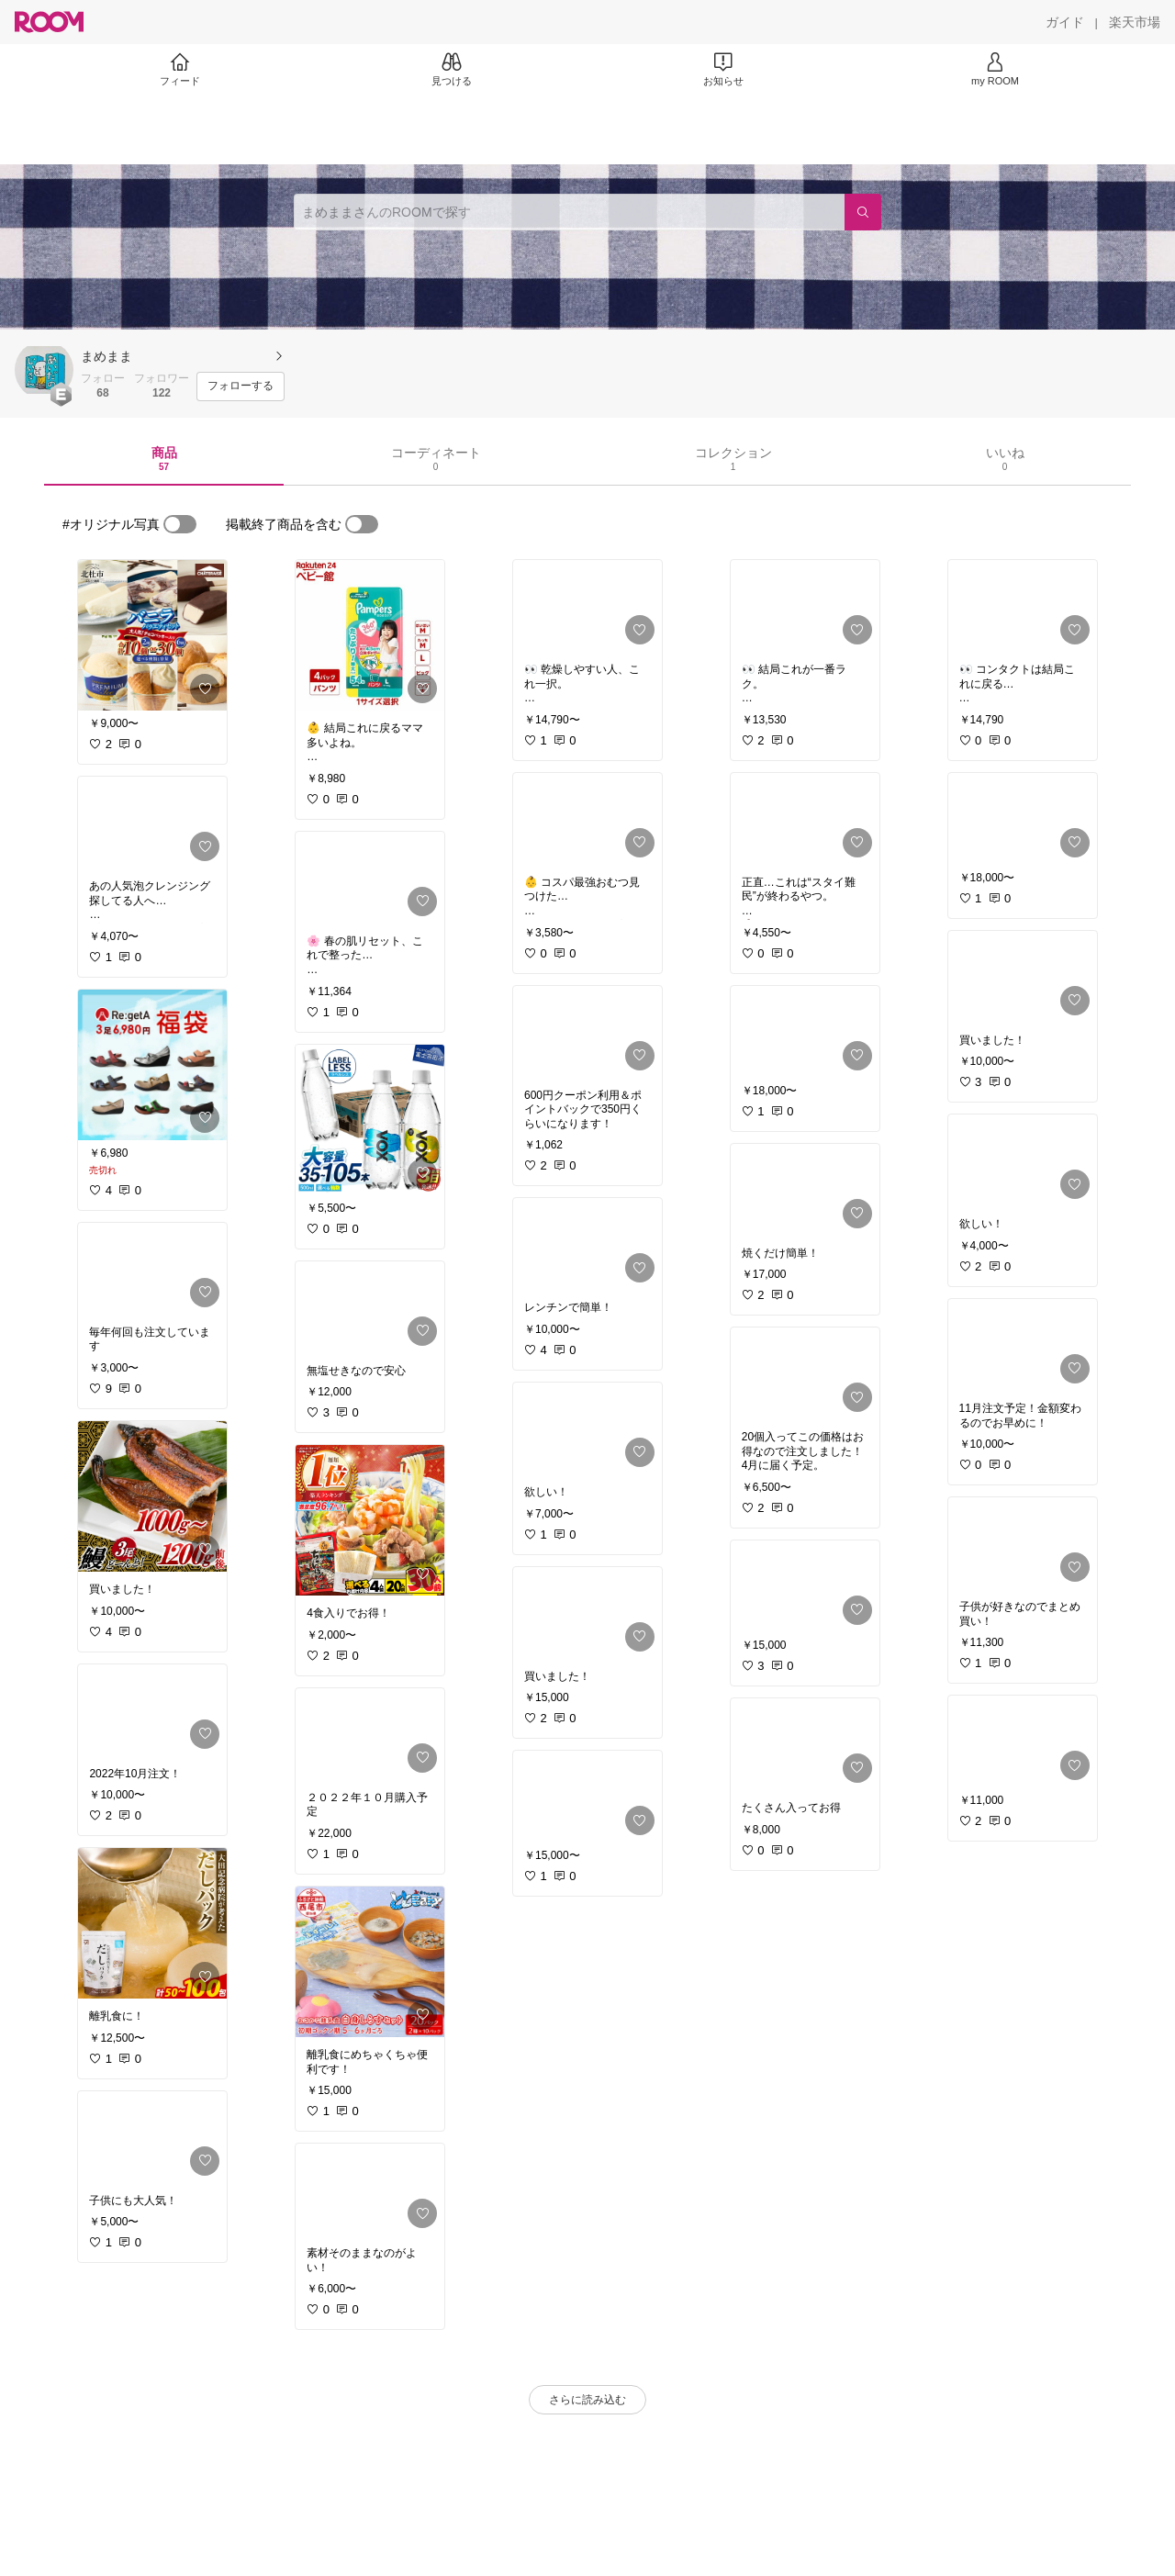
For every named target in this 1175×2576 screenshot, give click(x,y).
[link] (152, 635)
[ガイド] (1065, 22)
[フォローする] (240, 386)
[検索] (863, 212)
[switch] (179, 524)
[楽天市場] (1134, 22)
